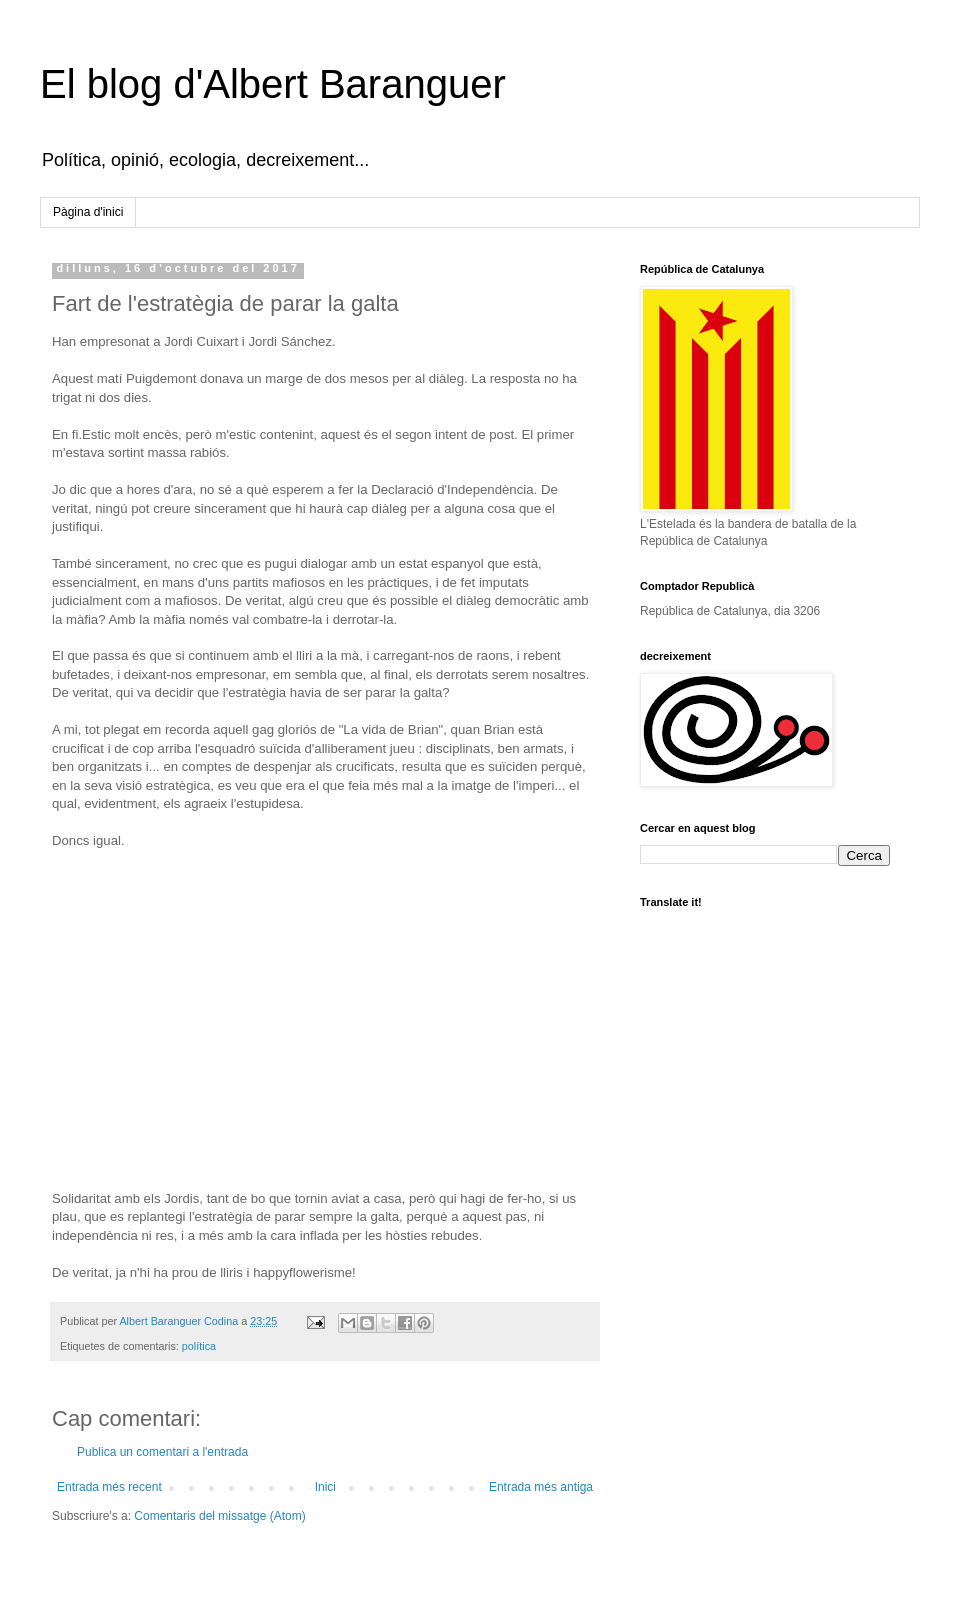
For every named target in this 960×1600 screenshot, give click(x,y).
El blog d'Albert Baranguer (273, 84)
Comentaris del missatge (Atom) (219, 1516)
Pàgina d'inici (88, 212)
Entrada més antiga (541, 1487)
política (199, 1346)
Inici (325, 1487)
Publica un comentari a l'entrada (162, 1452)
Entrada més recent (109, 1487)
